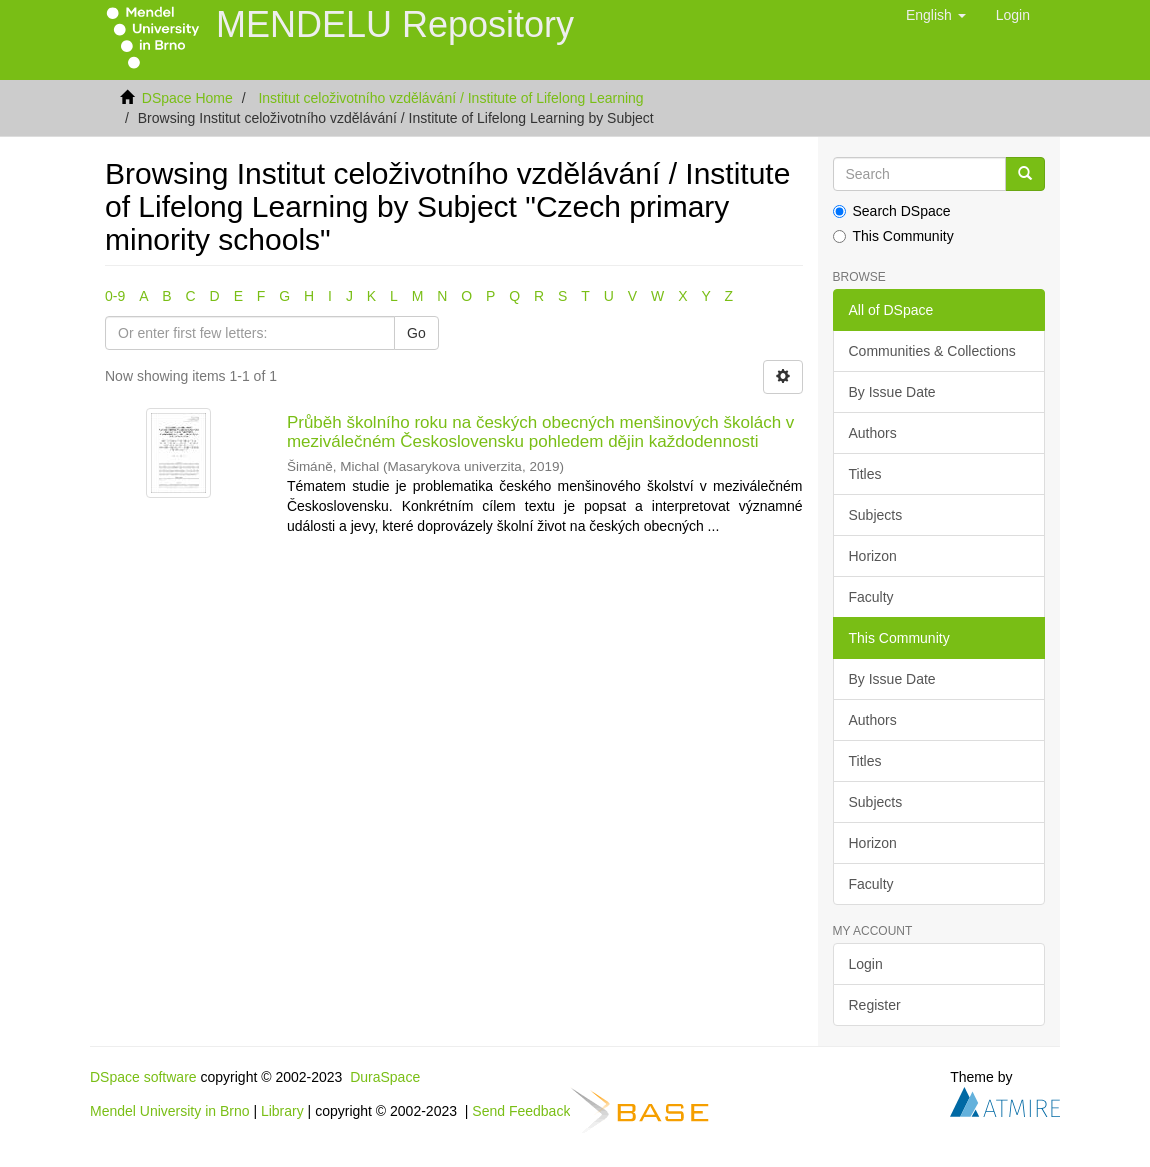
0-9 (115, 296)
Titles (865, 474)
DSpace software (143, 1077)
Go (416, 333)
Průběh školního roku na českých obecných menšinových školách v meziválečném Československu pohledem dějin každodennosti (540, 432)
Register (875, 1005)
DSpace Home (187, 98)
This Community (893, 236)
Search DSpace (892, 211)
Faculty (871, 597)
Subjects (876, 515)
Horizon (873, 556)
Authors (873, 433)
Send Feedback (521, 1111)
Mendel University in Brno (170, 1111)
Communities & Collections (932, 351)
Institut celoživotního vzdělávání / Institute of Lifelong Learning (450, 98)
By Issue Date (892, 392)
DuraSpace (385, 1077)
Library (282, 1111)
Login (866, 964)
